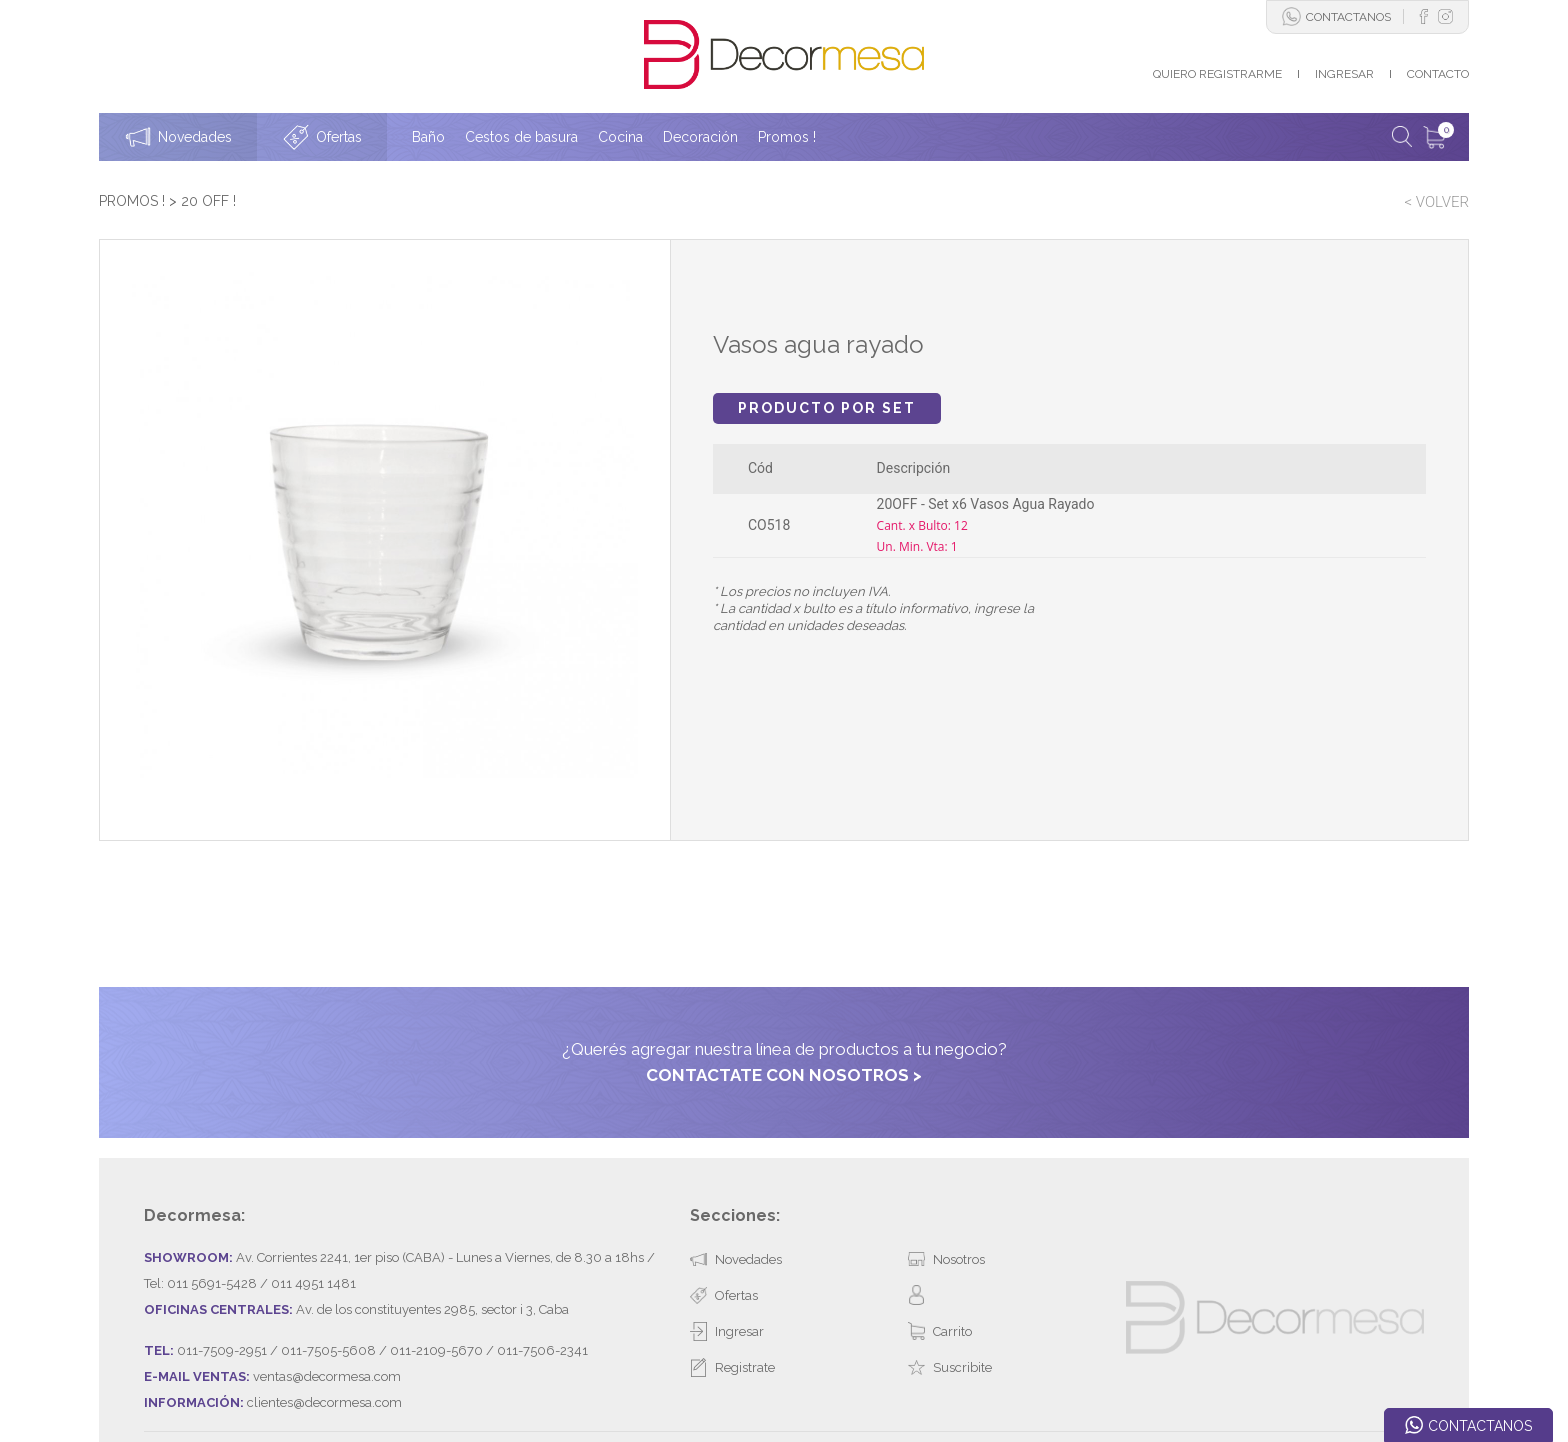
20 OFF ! (208, 201)
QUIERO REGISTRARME (1217, 74)
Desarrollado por (249, 1375)
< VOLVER (1436, 202)
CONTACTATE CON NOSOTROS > (784, 985)
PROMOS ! (132, 201)
